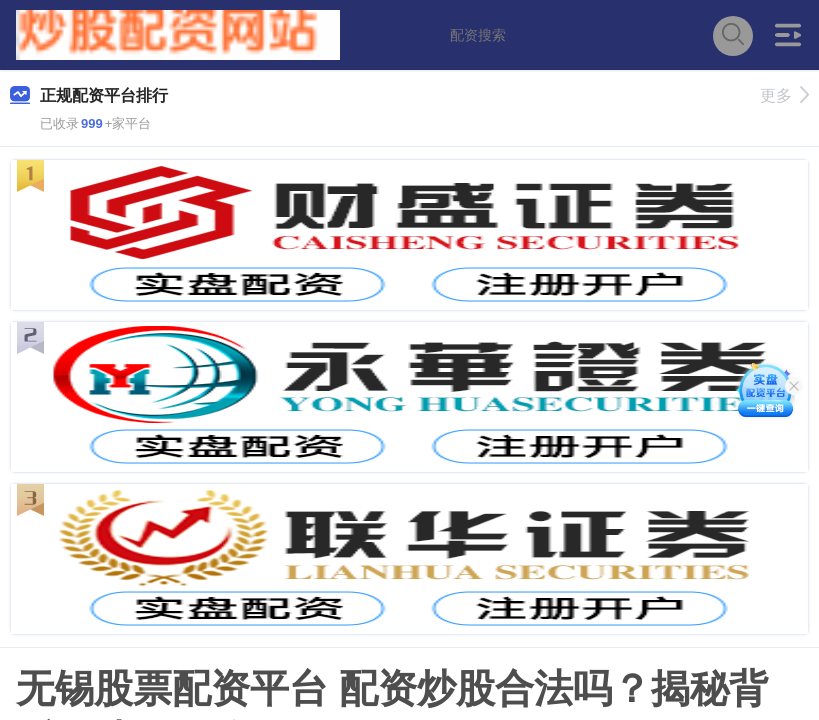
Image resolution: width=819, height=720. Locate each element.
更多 (784, 95)
